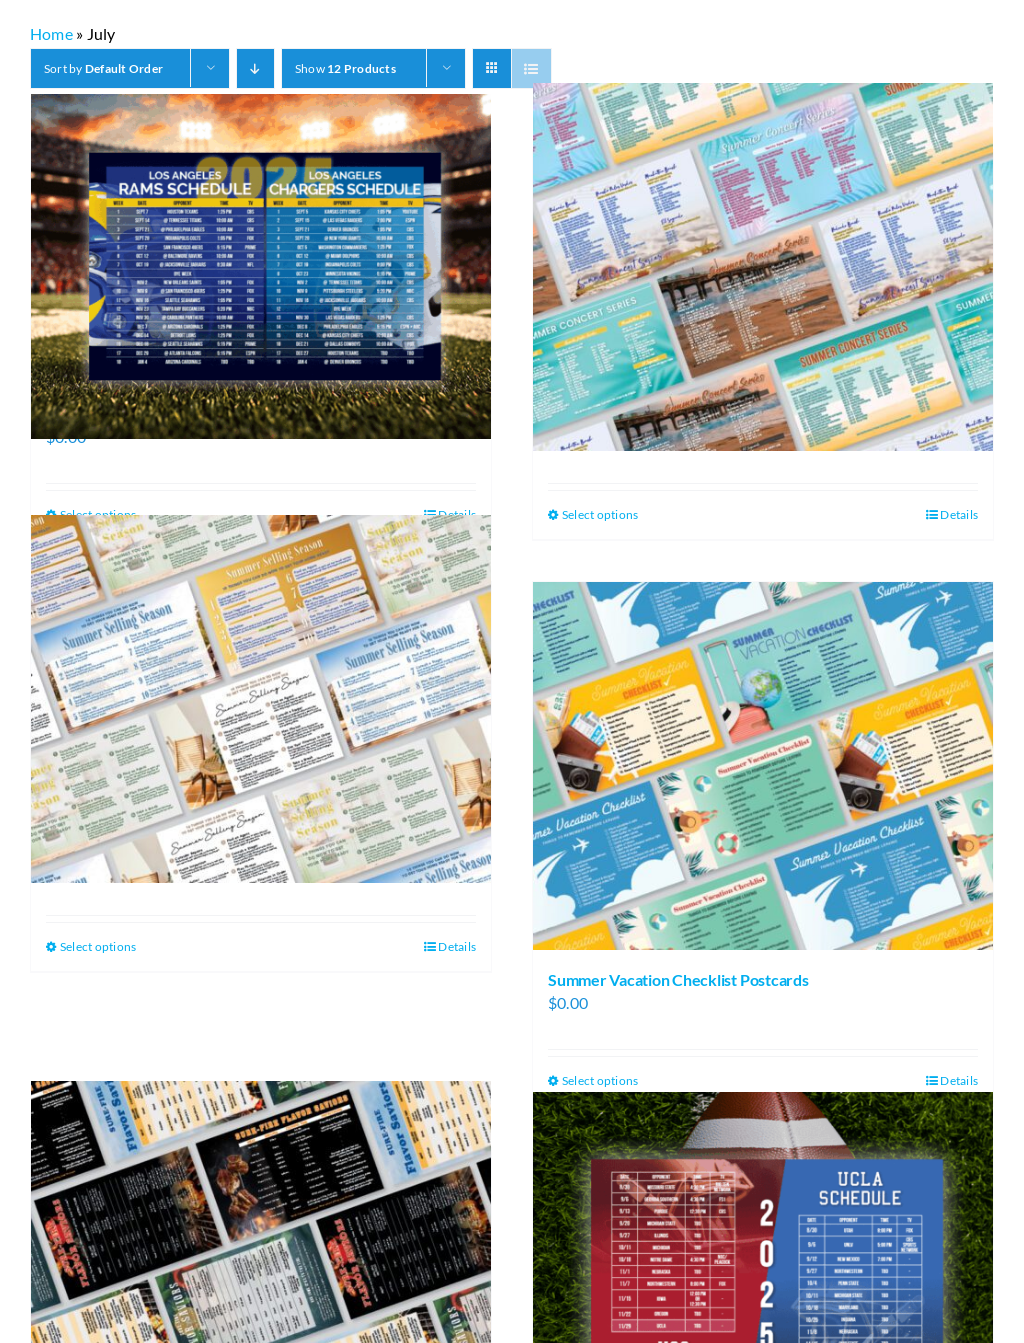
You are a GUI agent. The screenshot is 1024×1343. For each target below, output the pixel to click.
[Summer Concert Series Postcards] (763, 267)
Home (51, 33)
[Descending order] (255, 68)
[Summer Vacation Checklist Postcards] (763, 766)
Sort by (103, 68)
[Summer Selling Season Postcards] (261, 699)
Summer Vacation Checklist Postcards (678, 979)
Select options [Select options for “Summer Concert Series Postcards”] (600, 514)
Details (959, 514)
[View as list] (531, 68)
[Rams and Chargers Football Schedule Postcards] (261, 267)
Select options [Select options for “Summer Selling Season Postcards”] (98, 946)
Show (345, 68)
